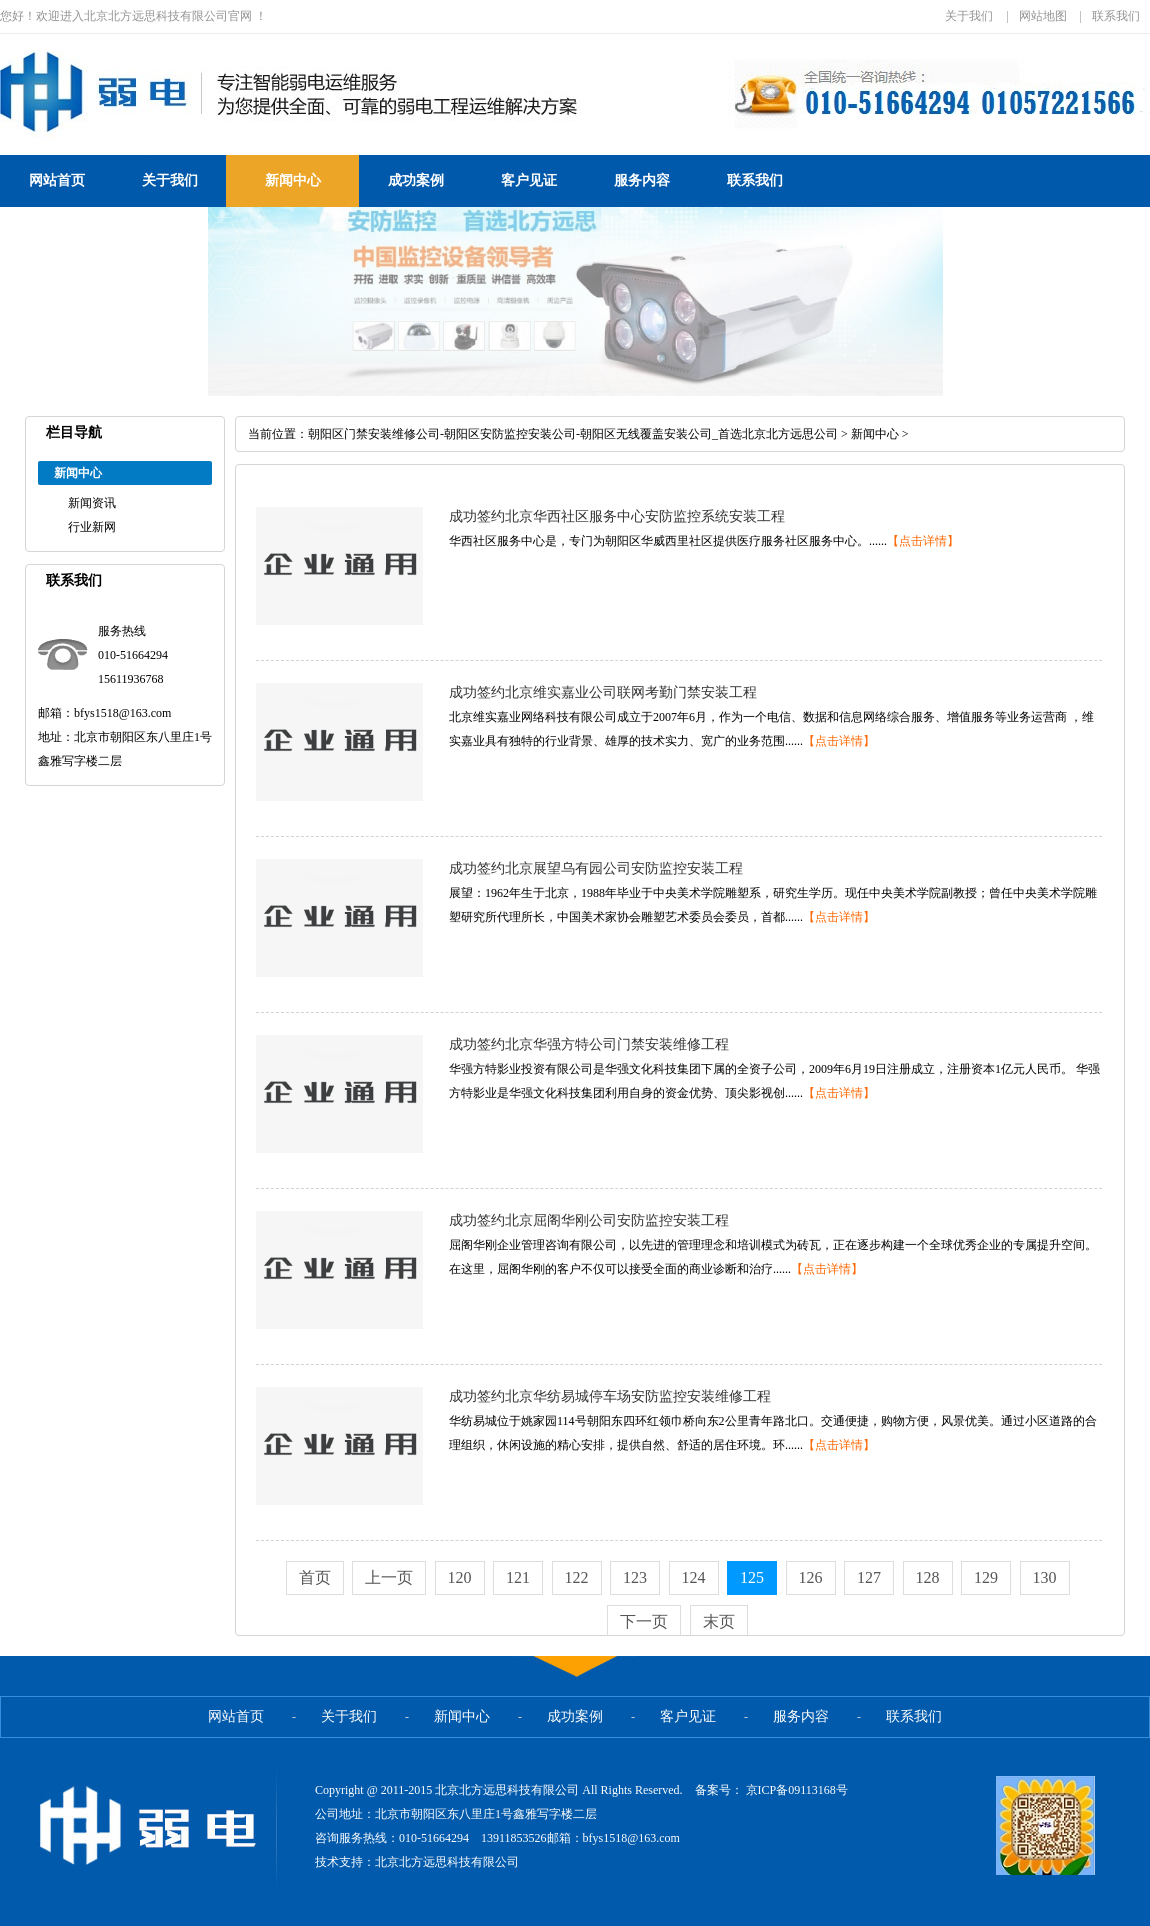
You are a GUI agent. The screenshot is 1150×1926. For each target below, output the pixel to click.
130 (1045, 1577)
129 (986, 1577)
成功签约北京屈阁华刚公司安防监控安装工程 (589, 1220)
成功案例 (416, 180)
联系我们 (1116, 16)
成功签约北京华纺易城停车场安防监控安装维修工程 (610, 1396)
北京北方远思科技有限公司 (447, 1862)
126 (811, 1577)
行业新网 (92, 527)
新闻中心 (293, 180)
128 (928, 1577)
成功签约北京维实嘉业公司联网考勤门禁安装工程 (603, 692)
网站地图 (1043, 16)
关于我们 (969, 16)
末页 (719, 1621)
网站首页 (57, 180)
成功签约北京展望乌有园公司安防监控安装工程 (596, 868)
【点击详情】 (923, 541)
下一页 (644, 1621)
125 (752, 1577)
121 (518, 1577)
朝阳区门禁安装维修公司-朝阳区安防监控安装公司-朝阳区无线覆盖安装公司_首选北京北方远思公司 (573, 434)
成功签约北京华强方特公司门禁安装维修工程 (589, 1044)
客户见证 (529, 180)
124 (694, 1577)
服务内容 (642, 180)
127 (869, 1577)
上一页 (389, 1577)
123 (635, 1577)
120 (460, 1577)
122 (577, 1577)
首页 (315, 1577)
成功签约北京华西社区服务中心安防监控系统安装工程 (617, 516)
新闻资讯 (92, 503)
